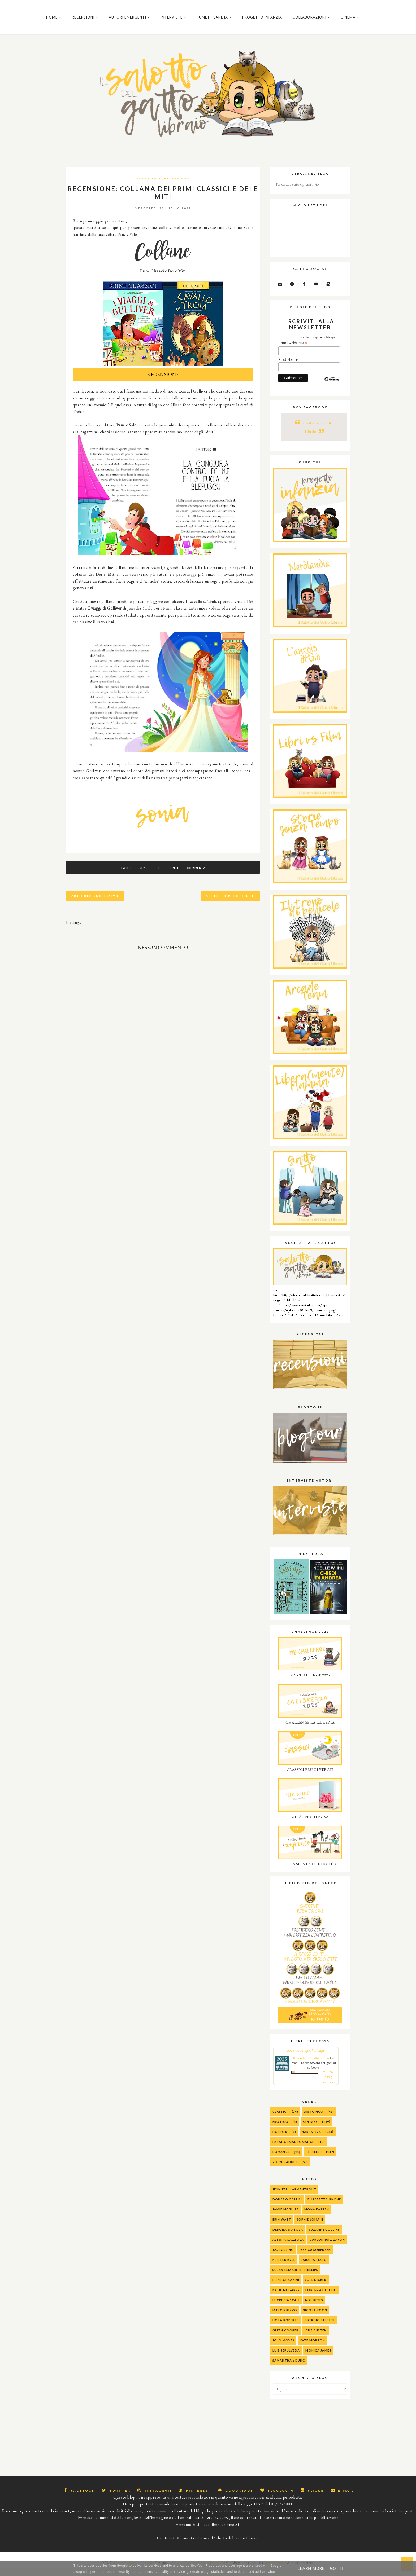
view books (329, 2088)
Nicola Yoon (315, 2316)
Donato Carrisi (287, 2206)
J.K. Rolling (283, 2256)
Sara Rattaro (314, 2266)
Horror (279, 2138)
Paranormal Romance (293, 2148)
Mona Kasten (316, 2216)
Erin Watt (281, 2226)
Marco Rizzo (284, 2316)
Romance (281, 2158)
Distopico (313, 2118)
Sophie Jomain (310, 2226)
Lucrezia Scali (286, 2306)
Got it (337, 2568)
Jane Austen (315, 2337)
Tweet (119, 874)
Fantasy (310, 2128)
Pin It (177, 874)
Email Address (292, 349)
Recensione (177, 185)
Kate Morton (312, 2347)
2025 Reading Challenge (306, 2057)
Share (141, 874)
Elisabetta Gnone (324, 2206)
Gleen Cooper (285, 2337)
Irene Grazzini (285, 2286)
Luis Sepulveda (286, 2357)
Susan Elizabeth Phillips (295, 2276)
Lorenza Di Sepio (321, 2296)
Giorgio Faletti (319, 2326)
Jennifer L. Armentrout (294, 2196)
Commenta (203, 874)
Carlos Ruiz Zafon (327, 2246)
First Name (288, 366)
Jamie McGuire (285, 2216)
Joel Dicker (315, 2286)
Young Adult (284, 2168)
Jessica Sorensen (315, 2256)
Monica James (318, 2357)
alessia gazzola (288, 2246)
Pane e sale (148, 185)
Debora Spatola (287, 2236)
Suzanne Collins (324, 2236)
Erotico (280, 2128)
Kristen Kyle (283, 2266)
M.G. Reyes (314, 2306)
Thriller (314, 2158)
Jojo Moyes (283, 2347)
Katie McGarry (286, 2296)
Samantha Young (288, 2367)
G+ (160, 874)
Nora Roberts (285, 2326)
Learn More (310, 2568)
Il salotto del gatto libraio (311, 2065)
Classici (280, 2118)
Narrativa (311, 2138)
